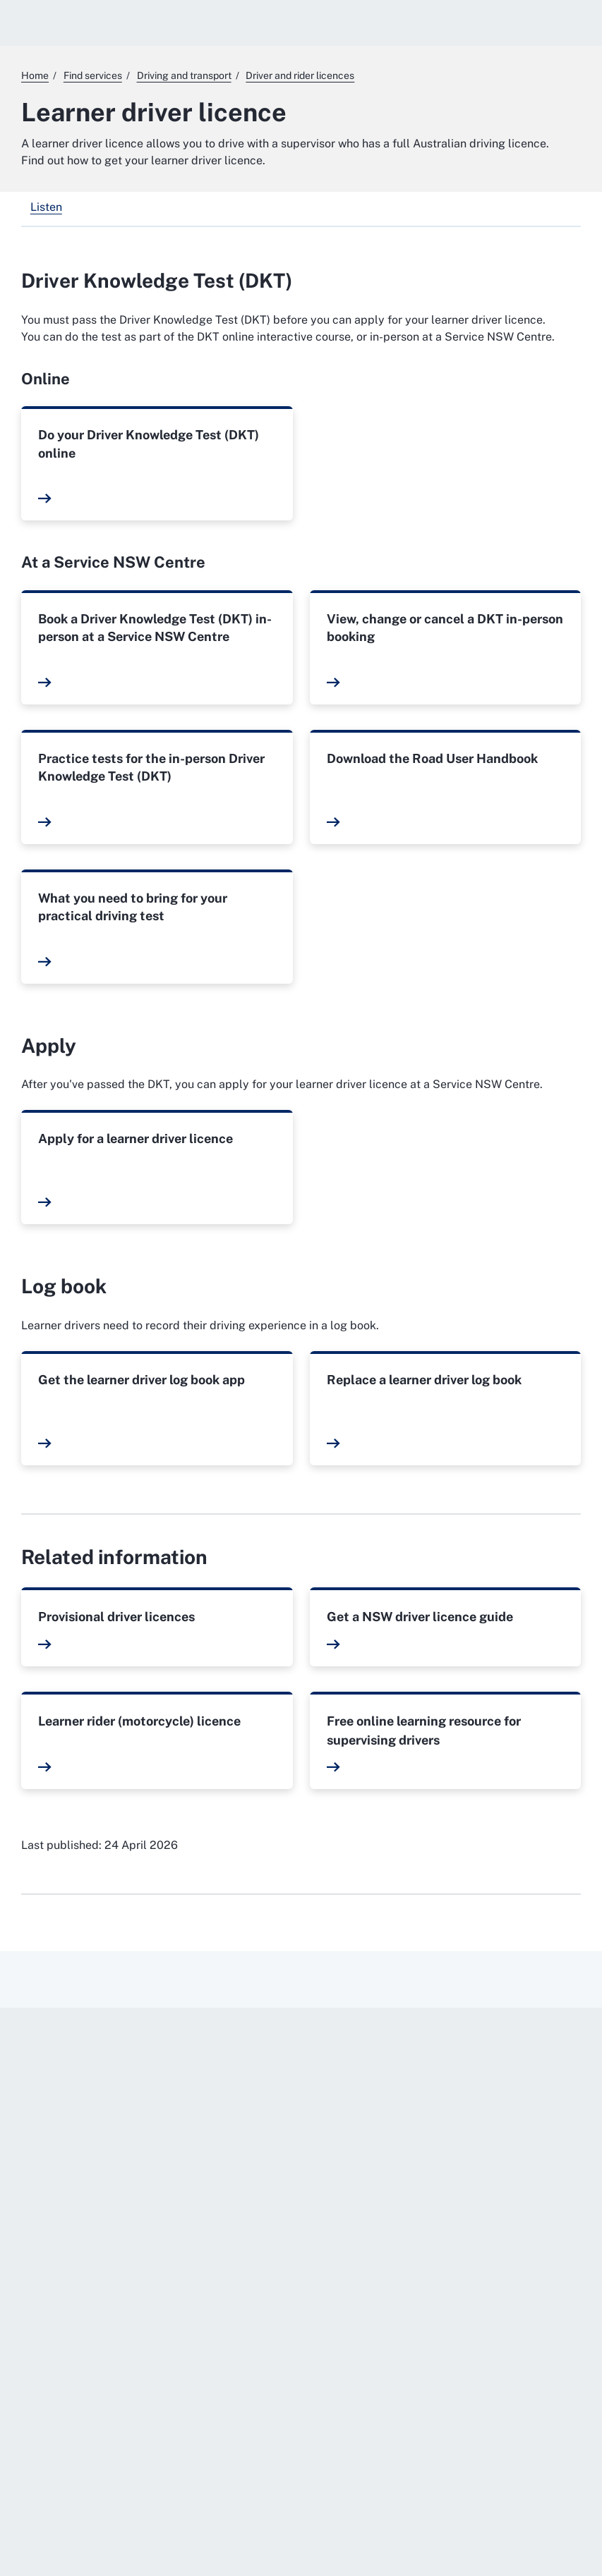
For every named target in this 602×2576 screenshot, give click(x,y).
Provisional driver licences (116, 1616)
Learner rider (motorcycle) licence (139, 1721)
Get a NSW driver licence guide (420, 1616)
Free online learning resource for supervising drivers (424, 1730)
